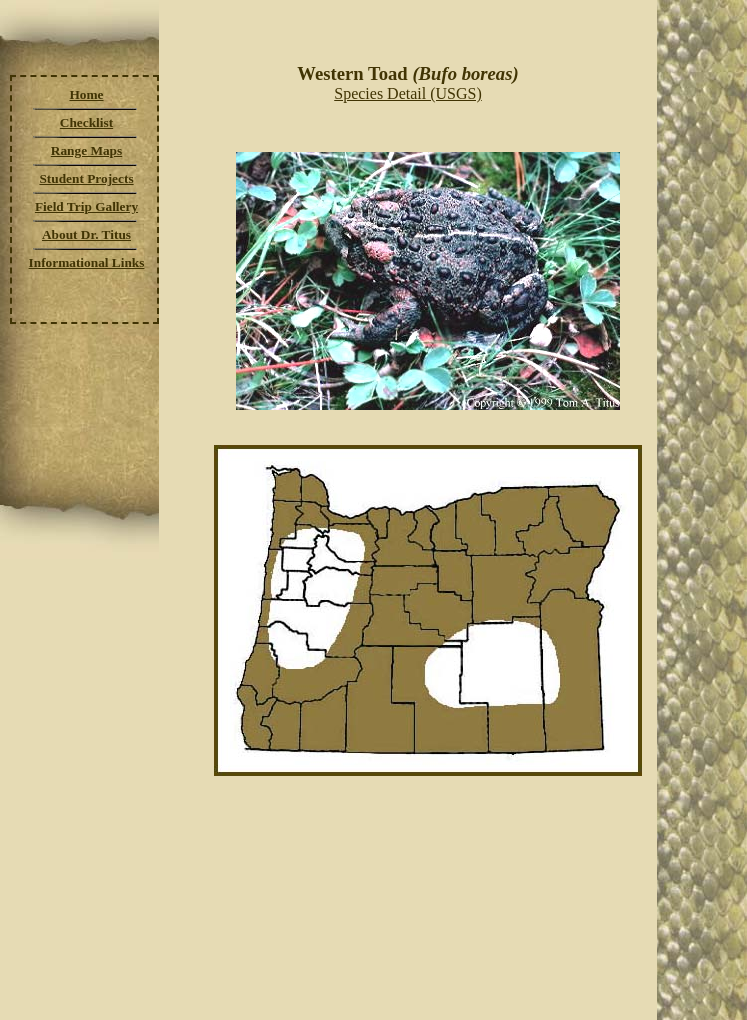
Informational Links (87, 262)
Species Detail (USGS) (408, 93)
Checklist (86, 122)
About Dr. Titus (86, 234)
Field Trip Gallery (86, 206)
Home (86, 94)
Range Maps (86, 150)
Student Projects (86, 178)
